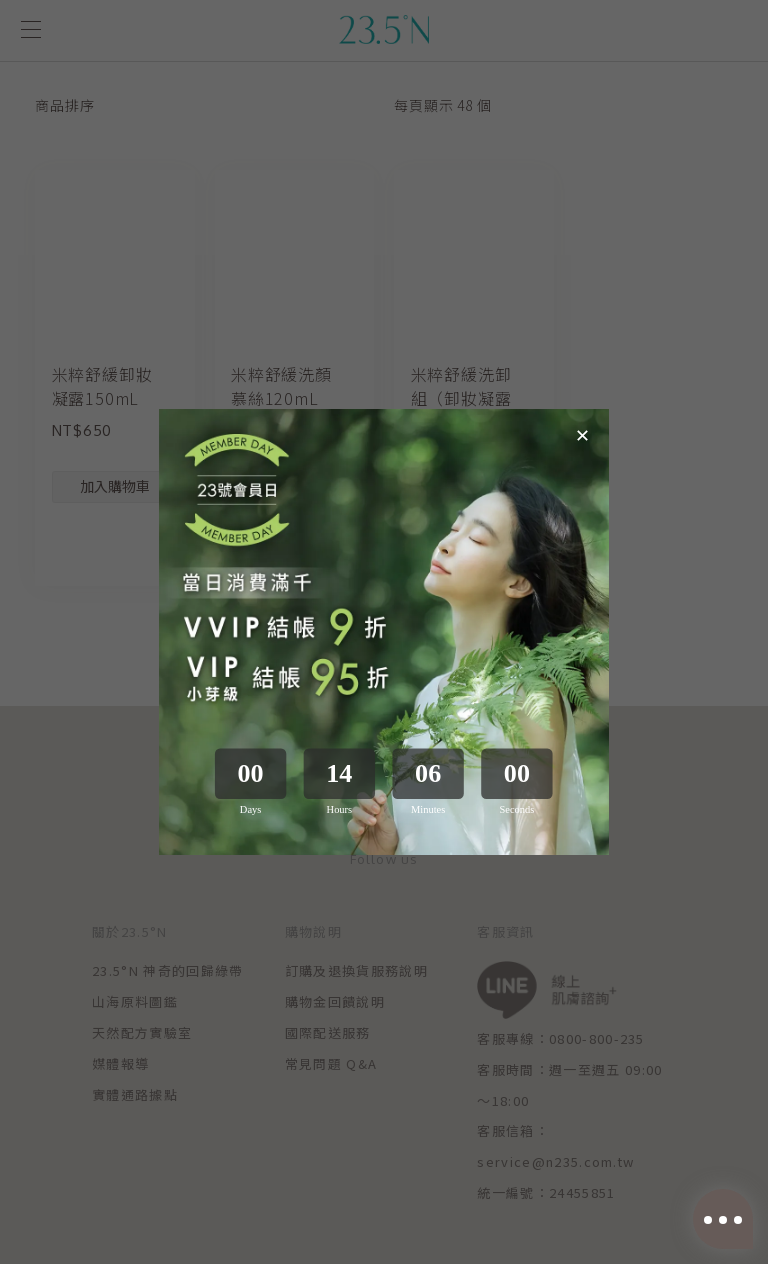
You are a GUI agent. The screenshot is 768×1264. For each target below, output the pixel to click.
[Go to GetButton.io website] (720, 1244)
